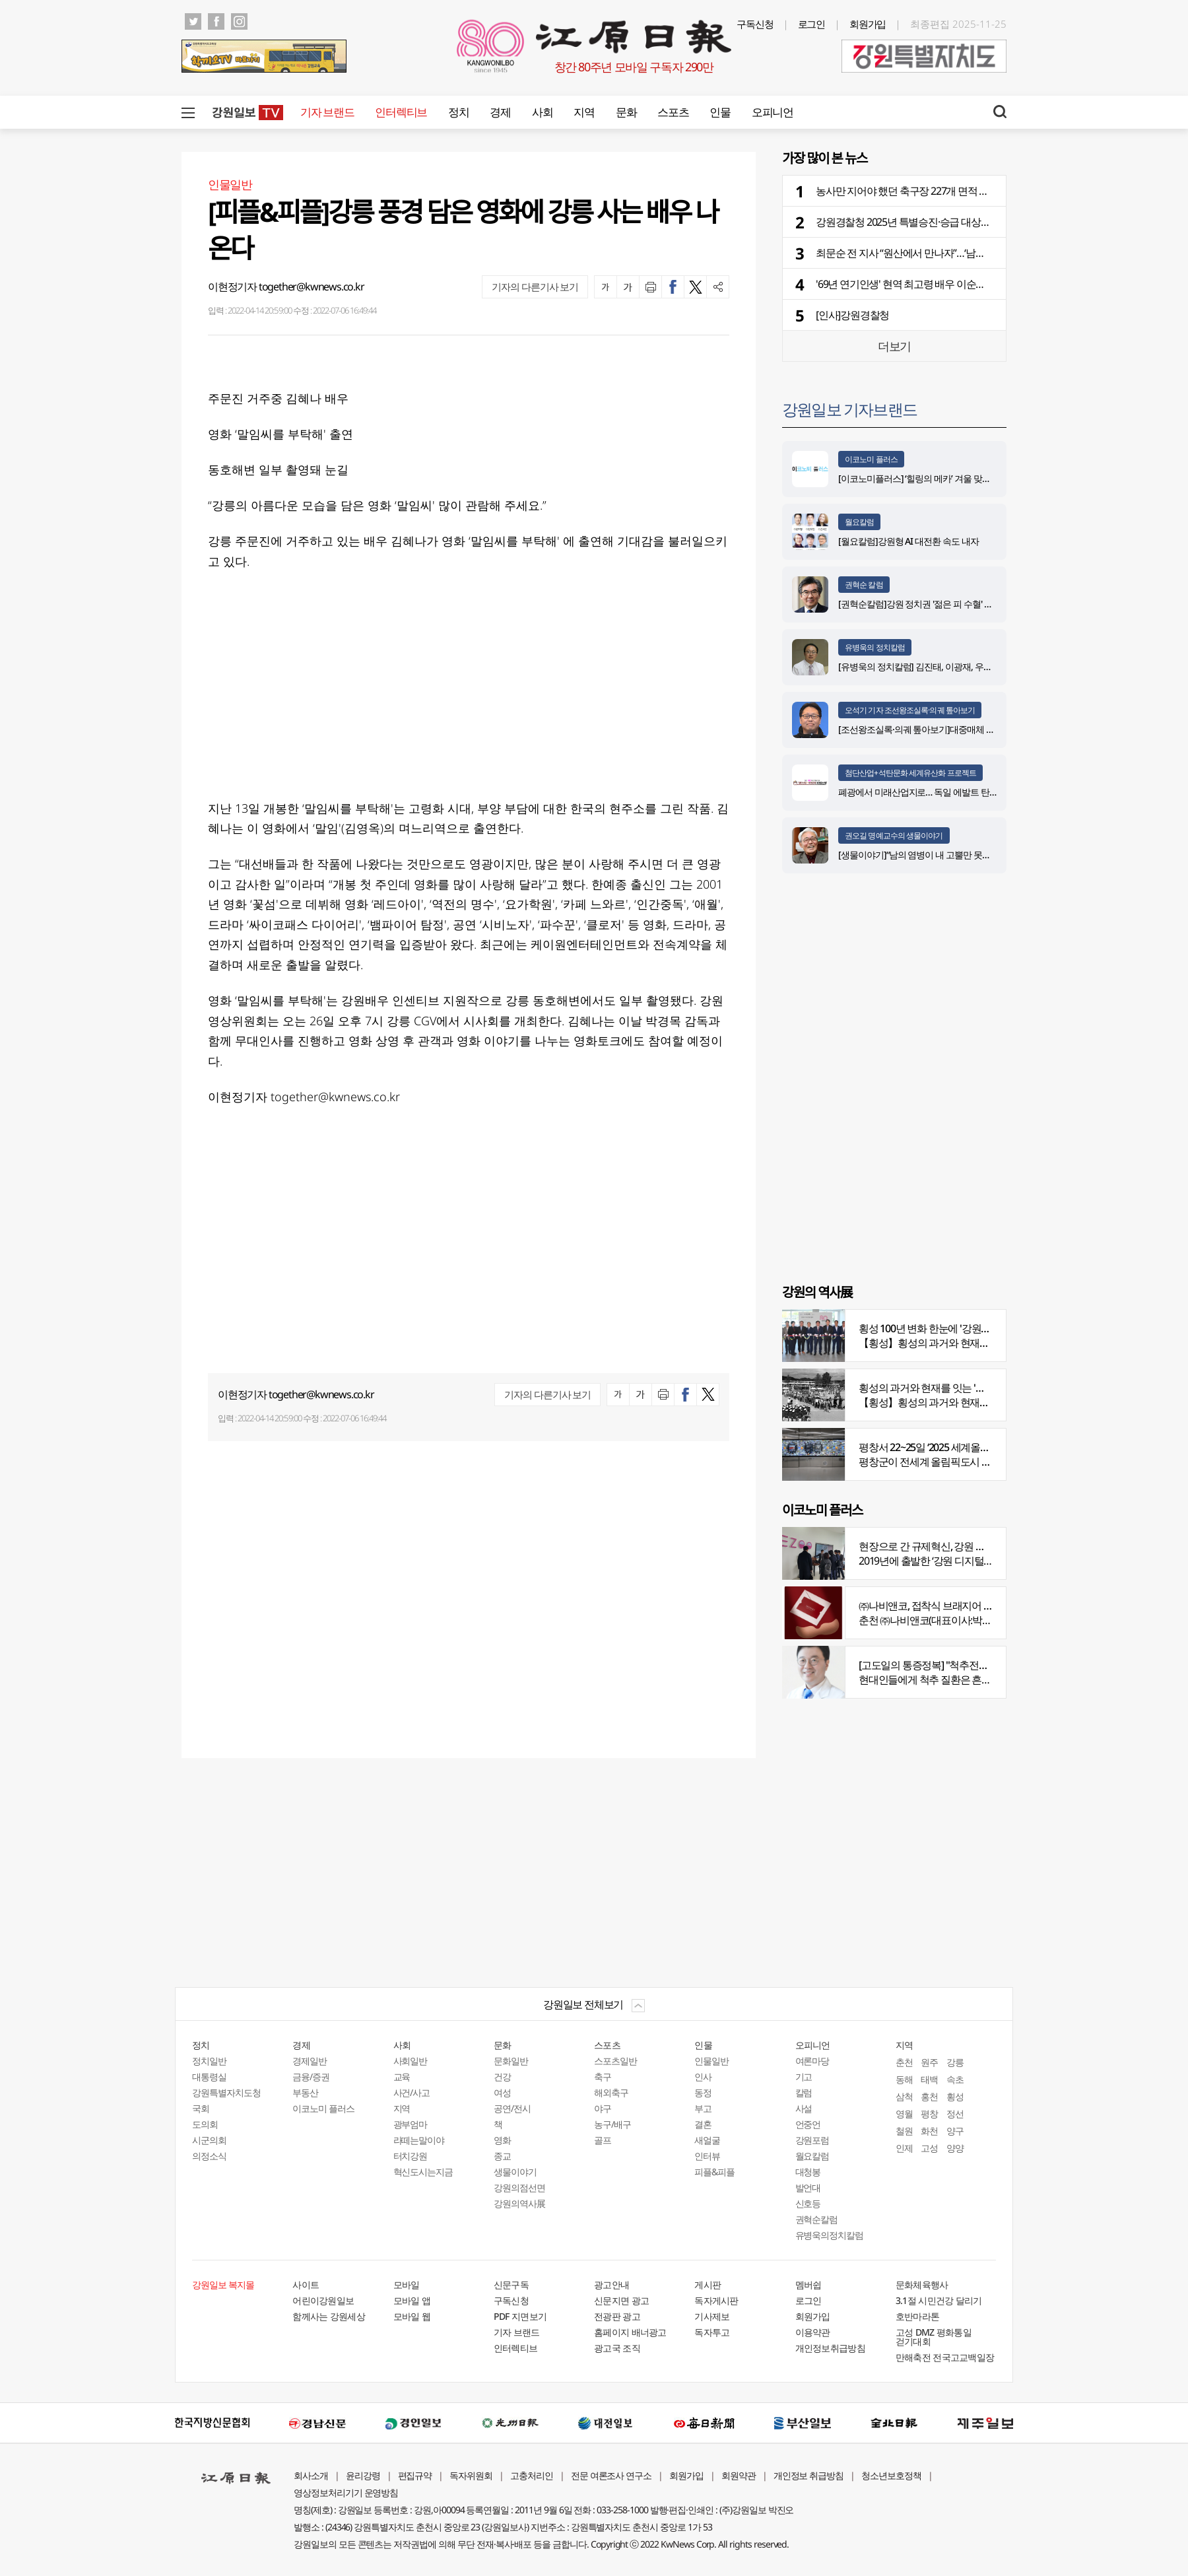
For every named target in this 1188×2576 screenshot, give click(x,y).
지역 (584, 111)
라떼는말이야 (419, 2140)
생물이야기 (515, 2171)
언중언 (808, 2124)
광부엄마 (410, 2124)
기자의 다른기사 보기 (535, 286)
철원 (904, 2130)
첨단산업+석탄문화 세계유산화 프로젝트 (910, 772)
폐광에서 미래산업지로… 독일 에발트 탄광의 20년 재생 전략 (951, 792)
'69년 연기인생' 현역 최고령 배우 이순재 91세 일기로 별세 (938, 284)
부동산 (305, 2092)
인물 (720, 111)
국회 (200, 2108)
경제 (500, 111)
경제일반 (309, 2060)
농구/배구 (612, 2124)
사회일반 (410, 2060)
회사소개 (311, 2475)
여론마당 (812, 2060)
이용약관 (812, 2332)
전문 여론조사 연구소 (611, 2475)
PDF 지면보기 (520, 2316)
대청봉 (808, 2171)
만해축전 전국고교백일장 (945, 2357)
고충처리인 (531, 2475)
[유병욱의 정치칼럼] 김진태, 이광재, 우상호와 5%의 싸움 (944, 666)
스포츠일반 (615, 2060)
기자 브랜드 (327, 111)
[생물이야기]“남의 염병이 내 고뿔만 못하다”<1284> (933, 854)
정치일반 (209, 2060)
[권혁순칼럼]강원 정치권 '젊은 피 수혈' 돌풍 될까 (929, 603)
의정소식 (209, 2156)
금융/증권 (310, 2076)
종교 (502, 2156)
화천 (929, 2130)
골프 (602, 2140)
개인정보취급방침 (830, 2348)
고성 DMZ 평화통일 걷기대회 (934, 2337)
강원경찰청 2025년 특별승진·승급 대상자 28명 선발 (925, 222)
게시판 (707, 2284)
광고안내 (611, 2284)
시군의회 (209, 2140)
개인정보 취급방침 (809, 2475)
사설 (803, 2108)
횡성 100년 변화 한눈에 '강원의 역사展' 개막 (952, 1328)
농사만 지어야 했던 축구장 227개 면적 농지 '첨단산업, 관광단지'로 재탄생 (971, 191)
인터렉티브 (401, 111)
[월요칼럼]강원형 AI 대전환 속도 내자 (908, 541)
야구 (602, 2108)
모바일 (406, 2284)
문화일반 (511, 2060)
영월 (904, 2113)
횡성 (955, 2096)
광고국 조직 (617, 2348)
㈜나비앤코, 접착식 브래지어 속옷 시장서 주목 (957, 1605)
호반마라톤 (918, 2316)
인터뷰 (707, 2156)
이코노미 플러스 (871, 459)
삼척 (904, 2096)
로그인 (812, 23)
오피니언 (772, 111)
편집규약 (415, 2475)
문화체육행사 (922, 2284)
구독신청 (755, 23)
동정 (702, 2092)
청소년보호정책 (891, 2475)
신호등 (808, 2203)
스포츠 (672, 111)
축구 (602, 2076)
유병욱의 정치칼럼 (875, 647)
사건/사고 (411, 2092)
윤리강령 (363, 2475)
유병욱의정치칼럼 (829, 2235)
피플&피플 (714, 2171)
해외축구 (611, 2092)
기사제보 (711, 2316)
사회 (542, 111)
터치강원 (410, 2156)
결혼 (702, 2124)
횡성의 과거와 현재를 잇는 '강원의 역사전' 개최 (959, 1387)
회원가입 (867, 23)
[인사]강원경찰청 (852, 315)
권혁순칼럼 (816, 2219)
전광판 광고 (617, 2316)
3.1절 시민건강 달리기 (939, 2300)
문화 (626, 111)
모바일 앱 (412, 2300)
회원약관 (738, 2475)
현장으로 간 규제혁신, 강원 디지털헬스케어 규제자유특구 (981, 1546)
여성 (502, 2092)
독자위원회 (470, 2475)
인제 (904, 2148)
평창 (929, 2113)
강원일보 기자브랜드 (849, 409)
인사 (702, 2076)
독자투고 (711, 2332)
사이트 (305, 2284)
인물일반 (711, 2060)
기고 (803, 2076)
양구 (955, 2130)
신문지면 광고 (621, 2300)
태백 (929, 2079)
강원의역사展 (519, 2203)
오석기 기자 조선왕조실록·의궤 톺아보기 (910, 710)
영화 (502, 2140)
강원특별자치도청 (226, 2092)
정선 (955, 2113)
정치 (458, 111)
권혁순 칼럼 (864, 584)
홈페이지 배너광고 (630, 2332)
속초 (955, 2079)
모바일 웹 (412, 2316)
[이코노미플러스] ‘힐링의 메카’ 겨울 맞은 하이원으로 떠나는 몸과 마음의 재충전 (987, 478)
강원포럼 (812, 2140)
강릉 (955, 2062)
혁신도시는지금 (423, 2171)
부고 (702, 2108)
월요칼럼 (859, 521)
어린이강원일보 (323, 2300)
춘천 (904, 2062)
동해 (904, 2079)
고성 (929, 2148)
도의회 (205, 2124)
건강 (502, 2076)
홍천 (929, 2096)
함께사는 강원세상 (328, 2316)
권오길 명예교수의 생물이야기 (894, 835)
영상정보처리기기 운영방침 (346, 2492)
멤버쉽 (808, 2284)
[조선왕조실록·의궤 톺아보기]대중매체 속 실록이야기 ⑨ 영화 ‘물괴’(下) (970, 729)
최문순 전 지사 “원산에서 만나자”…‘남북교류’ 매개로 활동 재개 (948, 253)
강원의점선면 (519, 2187)
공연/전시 (512, 2108)
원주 (929, 2062)
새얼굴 (707, 2140)
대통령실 (209, 2076)
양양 (955, 2148)
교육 (402, 2076)
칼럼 (803, 2092)
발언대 (808, 2187)
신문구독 (511, 2284)
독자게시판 (716, 2300)
